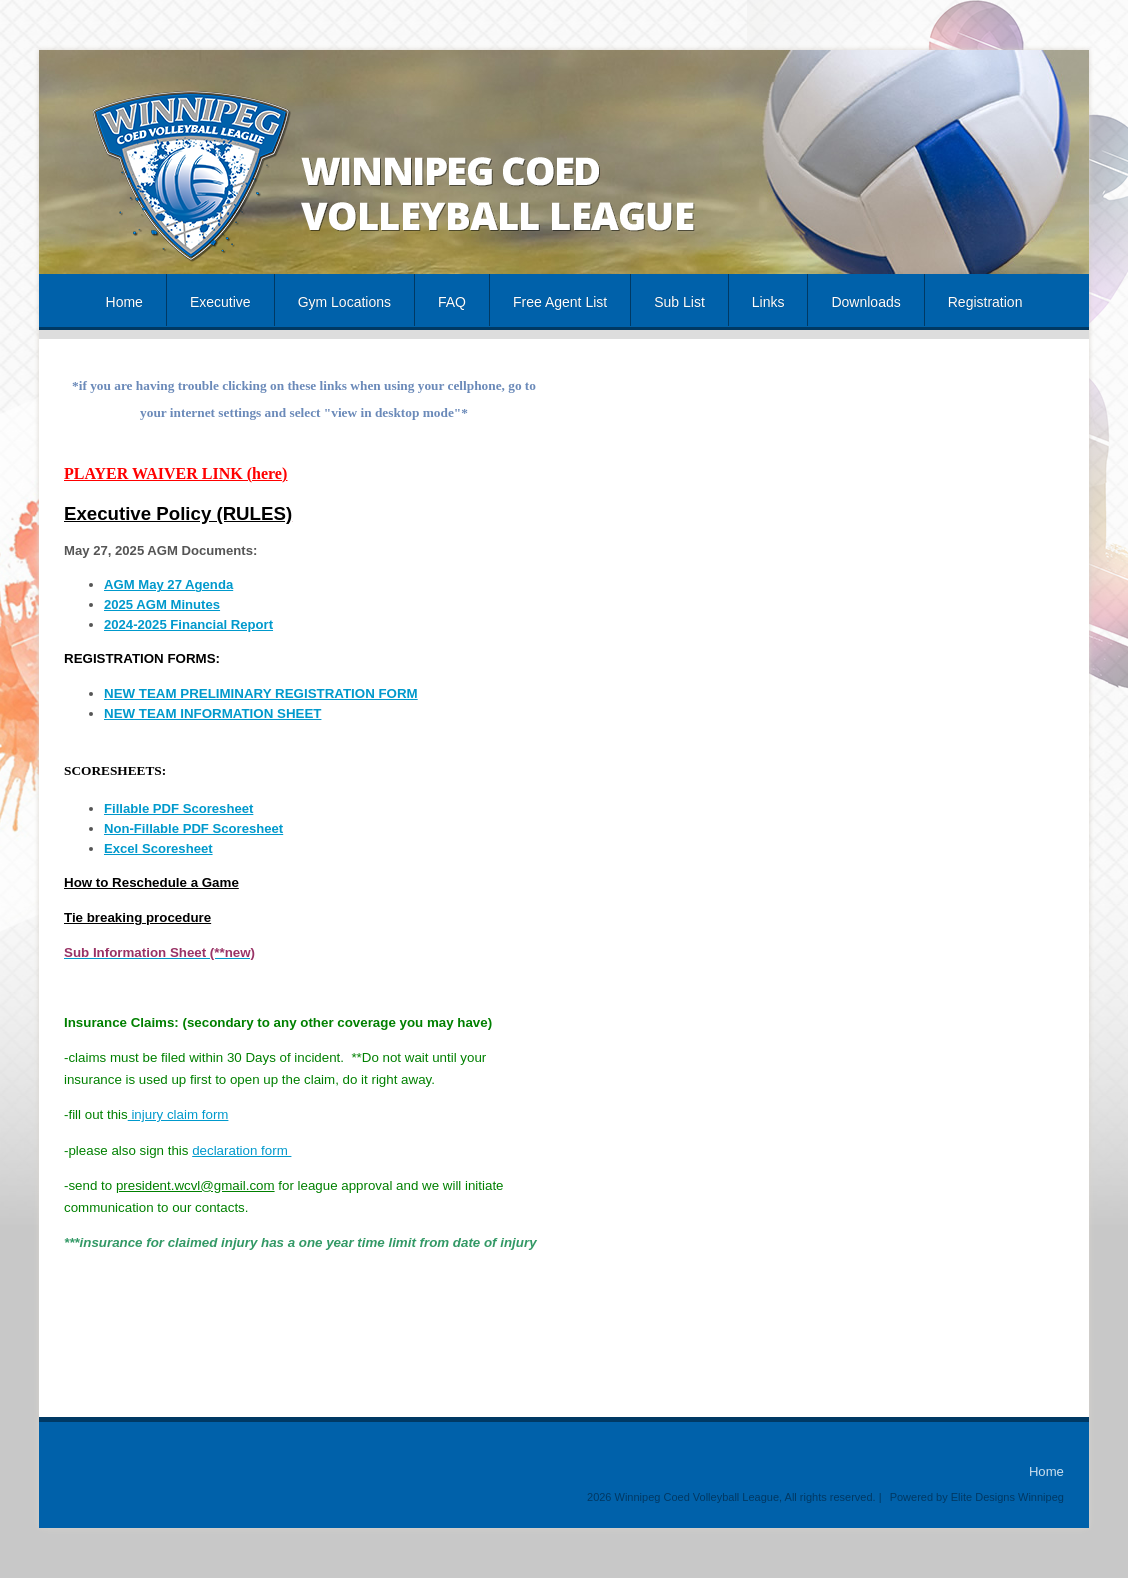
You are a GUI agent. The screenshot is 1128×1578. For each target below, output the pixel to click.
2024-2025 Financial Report (188, 624)
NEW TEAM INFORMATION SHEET (212, 713)
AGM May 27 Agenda (168, 584)
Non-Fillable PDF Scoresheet (193, 828)
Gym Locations (344, 302)
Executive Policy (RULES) (178, 513)
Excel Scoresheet (158, 848)
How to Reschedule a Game (151, 882)
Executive (220, 302)
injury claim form (178, 1114)
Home (124, 302)
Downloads (865, 302)
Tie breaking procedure (137, 917)
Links (768, 302)
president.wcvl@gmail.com (195, 1185)
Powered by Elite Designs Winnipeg (977, 1497)
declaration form (241, 1150)
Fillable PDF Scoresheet (178, 808)
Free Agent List (560, 302)
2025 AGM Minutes (162, 604)
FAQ (452, 302)
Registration (985, 302)
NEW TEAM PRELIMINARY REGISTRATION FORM (261, 693)
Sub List (679, 302)
